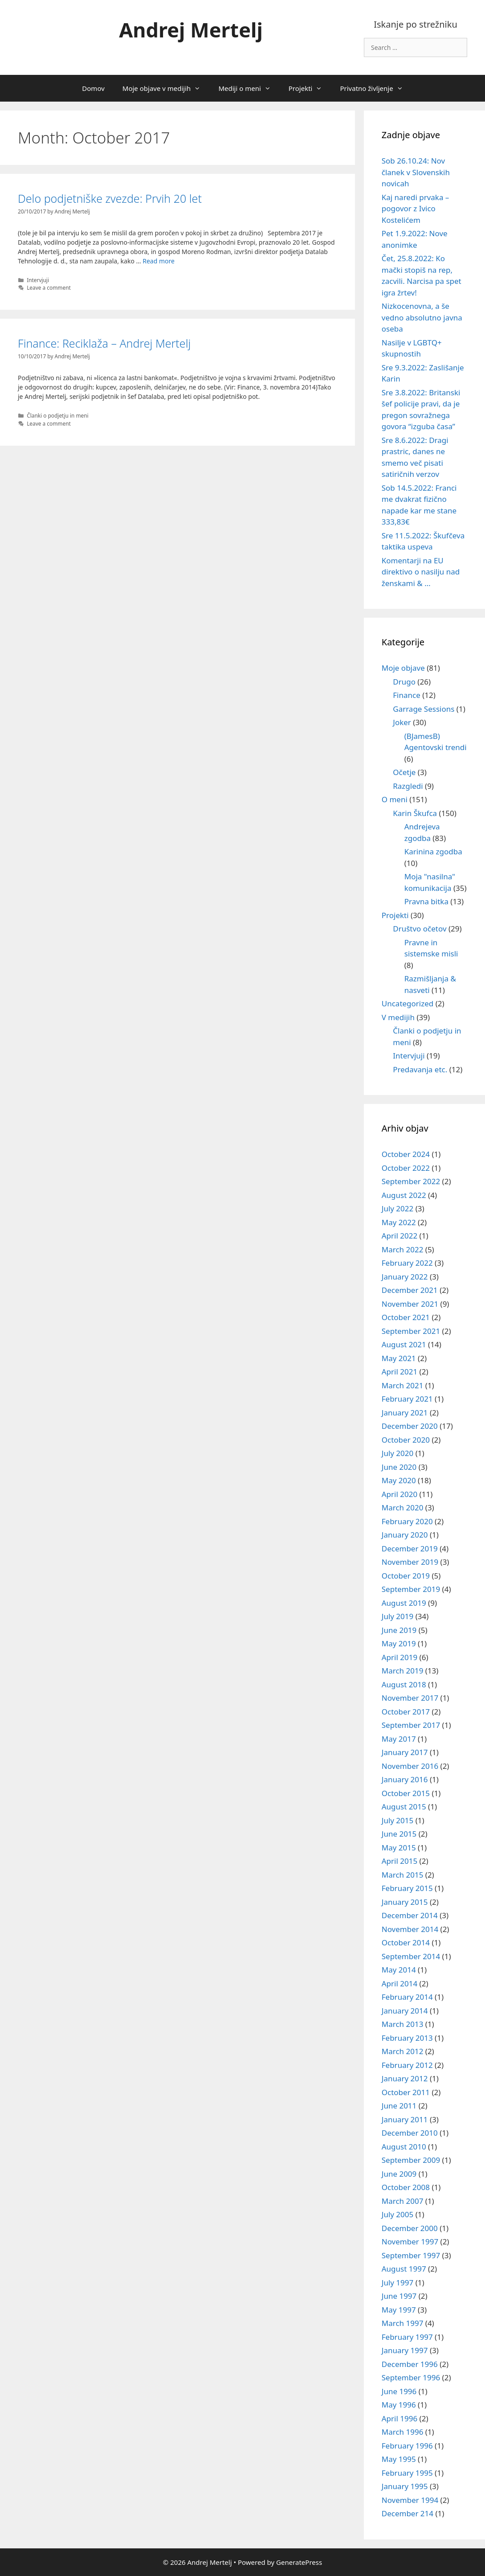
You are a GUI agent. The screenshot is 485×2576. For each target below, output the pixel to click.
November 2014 (410, 1929)
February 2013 (407, 2038)
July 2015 (398, 1820)
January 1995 (405, 2486)
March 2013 (403, 2024)
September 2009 (411, 2160)
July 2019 (398, 1616)
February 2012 (407, 2065)
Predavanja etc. (420, 1069)
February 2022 (407, 1263)
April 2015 (399, 1861)
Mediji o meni (248, 88)
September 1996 (411, 2377)
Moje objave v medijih (166, 88)
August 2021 (404, 1344)
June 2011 (399, 2105)
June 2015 (399, 1834)
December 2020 (410, 1426)
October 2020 (406, 1440)
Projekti (310, 88)
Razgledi (408, 786)
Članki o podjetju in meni (58, 415)
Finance (406, 695)
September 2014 (411, 1956)
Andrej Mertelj (191, 29)
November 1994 (410, 2500)
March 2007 (403, 2201)
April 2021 (399, 1371)
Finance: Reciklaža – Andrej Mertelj (104, 343)
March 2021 (403, 1385)
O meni (395, 799)
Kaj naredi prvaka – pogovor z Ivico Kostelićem (415, 208)
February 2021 (407, 1399)
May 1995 (399, 2459)
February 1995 (407, 2473)
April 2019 (399, 1657)
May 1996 (399, 2405)
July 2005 (398, 2214)
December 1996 (410, 2364)
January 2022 (405, 1277)
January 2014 (405, 2011)
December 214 (407, 2513)
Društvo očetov (419, 928)
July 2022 (398, 1208)
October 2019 (406, 1576)
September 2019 (411, 1589)
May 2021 (399, 1358)
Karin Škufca (415, 813)
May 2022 (399, 1222)
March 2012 (403, 2051)
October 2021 (406, 1317)
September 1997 (411, 2255)
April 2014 (399, 1983)
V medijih (398, 1017)
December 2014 (410, 1915)
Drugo (404, 682)
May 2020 (399, 1480)
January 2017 (405, 1752)
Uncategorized (408, 1003)
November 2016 (410, 1766)
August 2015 (404, 1806)
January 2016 (405, 1779)
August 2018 (404, 1684)
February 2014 (407, 1997)
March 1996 (403, 2432)
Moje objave (403, 668)
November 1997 (410, 2241)
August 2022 (404, 1195)
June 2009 (399, 2174)
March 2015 (403, 1875)
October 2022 (406, 1168)
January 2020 (405, 1535)
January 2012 (405, 2078)
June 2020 (399, 1467)
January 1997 (405, 2350)
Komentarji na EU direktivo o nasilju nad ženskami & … (421, 571)
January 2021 (405, 1412)
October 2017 (406, 1711)
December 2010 (410, 2133)
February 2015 (407, 1888)
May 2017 (399, 1739)
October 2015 (406, 1793)
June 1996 (399, 2391)
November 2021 (410, 1304)
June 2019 (399, 1630)
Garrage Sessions (423, 709)
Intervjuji (38, 279)
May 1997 (399, 2310)
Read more (159, 261)
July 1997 (398, 2282)
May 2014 (399, 1970)
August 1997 (404, 2269)
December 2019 (410, 1548)
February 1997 (407, 2337)
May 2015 (399, 1847)
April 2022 (399, 1236)
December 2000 (410, 2228)
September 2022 (411, 1181)
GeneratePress (299, 2562)
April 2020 (399, 1494)
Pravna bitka (426, 901)
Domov (93, 88)
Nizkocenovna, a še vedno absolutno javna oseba (422, 317)
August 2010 (404, 2146)
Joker (402, 722)
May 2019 (399, 1643)
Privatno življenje (376, 88)
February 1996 (407, 2446)
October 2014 (406, 1942)
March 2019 (403, 1670)
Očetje (404, 772)
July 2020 (398, 1453)
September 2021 (411, 1331)
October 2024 (406, 1154)
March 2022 (403, 1249)
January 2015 (405, 1902)
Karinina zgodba (433, 851)
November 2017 (410, 1698)
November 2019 (410, 1562)
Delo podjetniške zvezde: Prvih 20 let (110, 198)
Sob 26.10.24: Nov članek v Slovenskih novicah (416, 172)
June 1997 (399, 2296)
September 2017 (411, 1725)
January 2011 (405, 2119)
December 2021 (410, 1290)
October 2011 (406, 2092)
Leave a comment (49, 287)
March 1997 (403, 2323)
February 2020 (407, 1521)
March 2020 (403, 1507)
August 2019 (404, 1603)
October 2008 (406, 2187)
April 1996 (399, 2418)
